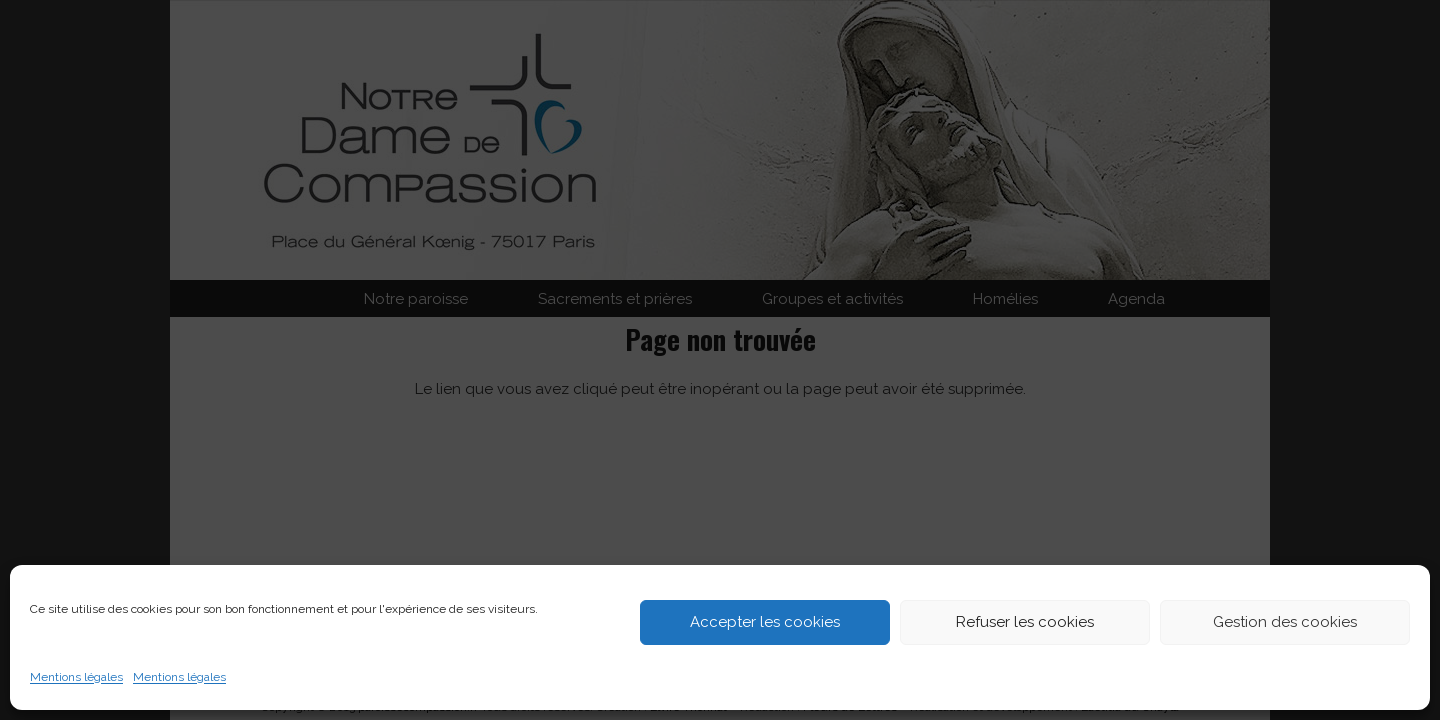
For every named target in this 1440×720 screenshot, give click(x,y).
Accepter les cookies (765, 622)
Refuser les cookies (1025, 622)
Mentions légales (76, 677)
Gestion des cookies (1285, 622)
